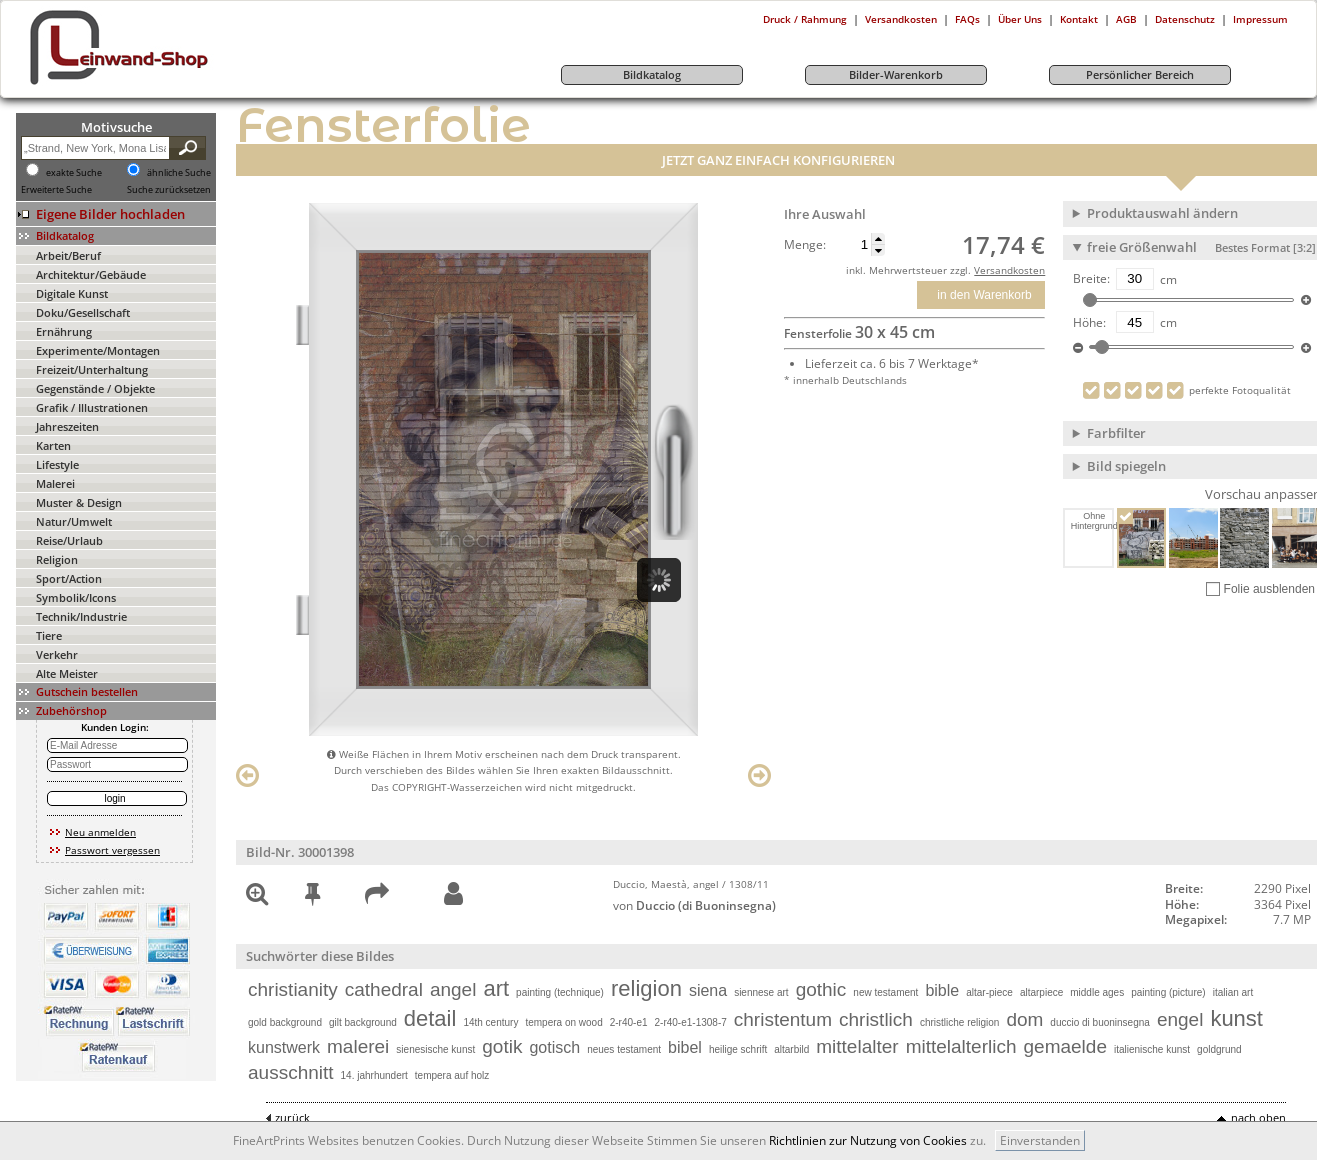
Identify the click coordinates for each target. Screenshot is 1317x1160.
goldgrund (1219, 1049)
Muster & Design (79, 502)
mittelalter (857, 1046)
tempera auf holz (452, 1075)
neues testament (624, 1049)
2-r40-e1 (629, 1022)
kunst (1236, 1018)
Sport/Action (69, 578)
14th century (490, 1022)
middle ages (1097, 992)
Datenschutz (1185, 19)
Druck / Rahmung (805, 19)
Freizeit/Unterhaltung (92, 369)
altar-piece (989, 992)
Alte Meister (67, 673)
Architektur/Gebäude (91, 274)
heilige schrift (738, 1049)
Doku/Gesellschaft (83, 312)
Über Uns (1020, 19)
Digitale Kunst (72, 293)
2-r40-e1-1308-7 (691, 1022)
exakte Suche (74, 173)
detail (430, 1018)
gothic (821, 989)
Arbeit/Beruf (68, 255)
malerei (358, 1046)
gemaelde (1065, 1046)
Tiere (49, 635)
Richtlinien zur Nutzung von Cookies (868, 1140)
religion (646, 988)
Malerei (55, 483)
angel (453, 989)
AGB (1126, 19)
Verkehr (57, 654)
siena (708, 990)
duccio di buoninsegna (1100, 1022)
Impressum (1260, 19)
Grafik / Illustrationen (92, 407)
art (496, 988)
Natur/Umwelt (74, 521)
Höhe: (1089, 323)
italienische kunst (1152, 1049)
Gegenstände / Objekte (95, 388)
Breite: (1091, 279)
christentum (783, 1019)
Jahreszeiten (67, 426)
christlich (876, 1019)
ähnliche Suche (179, 173)
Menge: (805, 245)
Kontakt (1079, 19)
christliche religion (959, 1022)
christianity (293, 989)
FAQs (967, 19)
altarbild (791, 1049)
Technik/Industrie (81, 616)
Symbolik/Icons (76, 597)
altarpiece (1041, 992)
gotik (502, 1046)
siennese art (761, 992)
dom (1024, 1019)
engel (1180, 1019)
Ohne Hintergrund (1093, 521)
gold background (285, 1022)
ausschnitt (291, 1072)
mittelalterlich (961, 1046)
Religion (57, 559)
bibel (685, 1047)
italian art (1233, 992)
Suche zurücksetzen (169, 190)
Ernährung (64, 331)
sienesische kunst (435, 1049)
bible (942, 990)
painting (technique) (560, 992)
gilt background (363, 1022)
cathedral (384, 989)
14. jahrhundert (374, 1075)
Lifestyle (57, 464)
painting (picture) (1168, 992)
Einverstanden (1040, 1140)
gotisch (554, 1047)
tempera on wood (563, 1022)
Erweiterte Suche (56, 190)
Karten (53, 445)
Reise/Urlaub (69, 540)
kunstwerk (284, 1047)
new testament (885, 992)
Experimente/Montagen (98, 350)
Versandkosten (901, 19)
